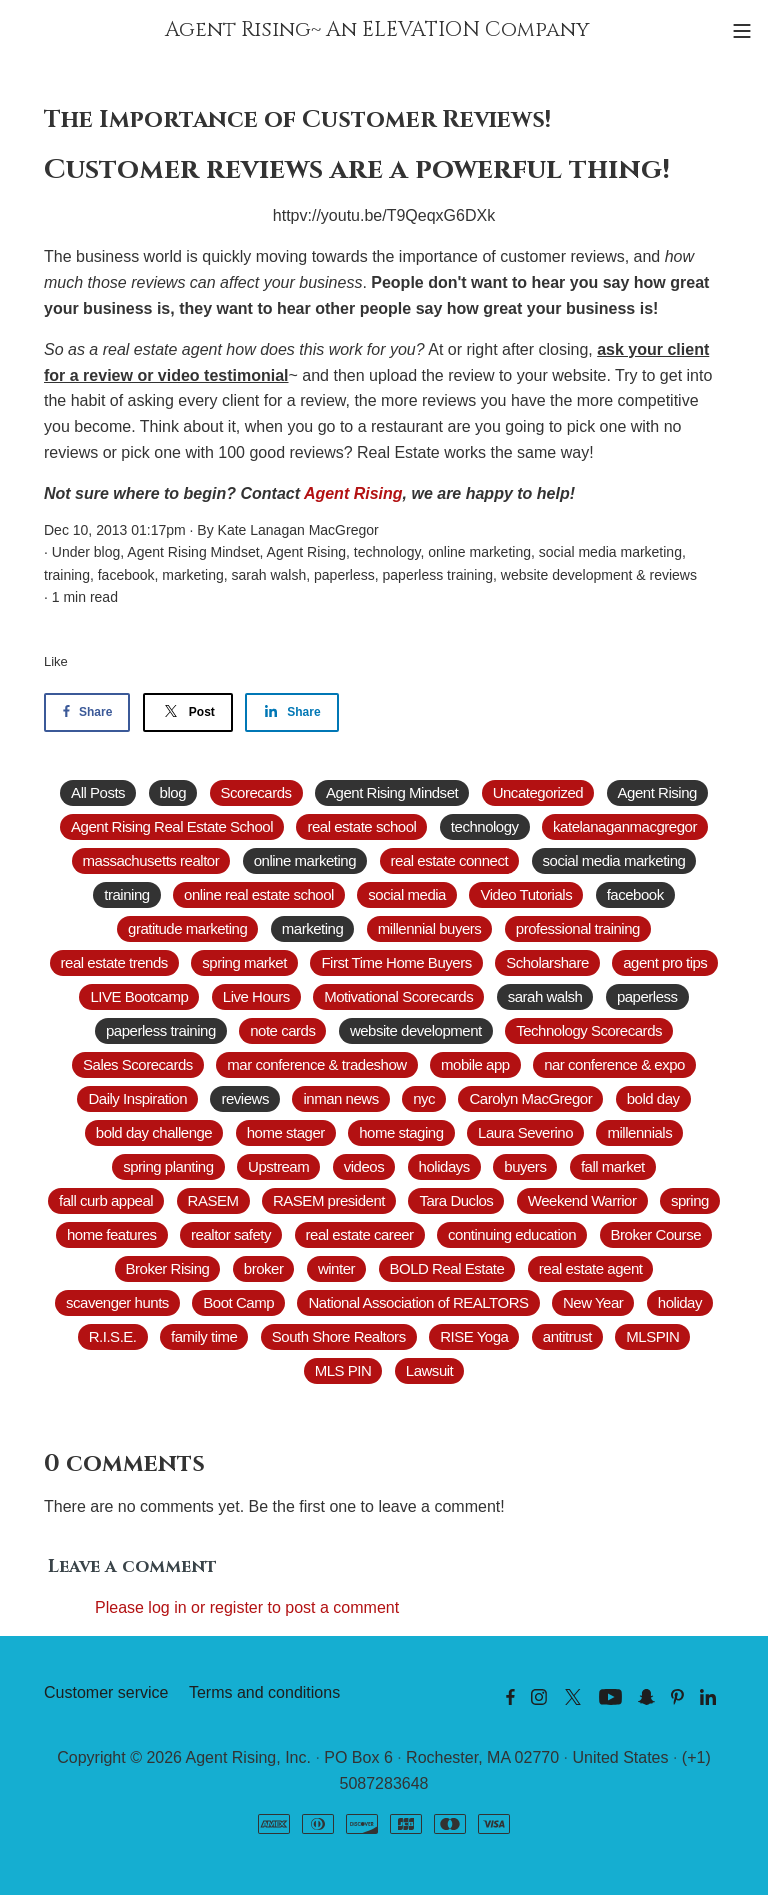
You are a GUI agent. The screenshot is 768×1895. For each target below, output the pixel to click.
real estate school (361, 826)
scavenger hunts (117, 1302)
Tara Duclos (456, 1200)
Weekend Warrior (582, 1200)
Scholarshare (547, 962)
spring (690, 1200)
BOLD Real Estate (447, 1268)
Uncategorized (538, 792)
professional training (578, 928)
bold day (653, 1098)
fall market (613, 1166)
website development (567, 575)
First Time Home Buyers (396, 962)
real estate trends (114, 962)
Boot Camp (238, 1302)
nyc (424, 1098)
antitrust (567, 1336)
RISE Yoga (474, 1336)
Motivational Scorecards (398, 996)
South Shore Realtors (339, 1336)
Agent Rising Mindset (193, 552)
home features (112, 1234)
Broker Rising (168, 1268)
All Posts (98, 792)
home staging (401, 1132)
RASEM (213, 1200)
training (67, 575)
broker (264, 1268)
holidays (444, 1166)
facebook (126, 575)
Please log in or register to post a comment (247, 1607)
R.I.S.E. (113, 1336)
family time (204, 1336)
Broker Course (656, 1234)
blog (107, 552)
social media (407, 894)
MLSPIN (652, 1336)
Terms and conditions (264, 1692)
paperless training (438, 575)
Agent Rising (353, 493)
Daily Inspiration (137, 1098)
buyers (525, 1166)
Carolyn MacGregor (530, 1098)
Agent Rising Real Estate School (172, 826)
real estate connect (450, 860)
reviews (672, 575)
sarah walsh (269, 575)
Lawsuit (430, 1370)
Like (56, 661)
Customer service (106, 1692)
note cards (282, 1030)
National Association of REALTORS (418, 1302)
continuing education (512, 1234)
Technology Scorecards (589, 1030)
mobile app (475, 1064)
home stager (286, 1132)
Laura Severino (525, 1132)
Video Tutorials (526, 894)
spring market (244, 962)
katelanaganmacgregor (625, 826)
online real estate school (259, 894)
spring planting (168, 1166)
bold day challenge (154, 1132)
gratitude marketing (187, 928)
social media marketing (610, 552)
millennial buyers (430, 928)
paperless (344, 575)
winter (336, 1268)
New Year (593, 1302)
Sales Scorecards (138, 1064)
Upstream (278, 1166)
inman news (340, 1098)
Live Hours (256, 996)
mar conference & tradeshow (316, 1064)
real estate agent (591, 1268)
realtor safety (231, 1234)
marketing (192, 575)
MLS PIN (343, 1370)
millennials (639, 1132)
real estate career (360, 1234)
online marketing (479, 552)
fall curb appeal (106, 1200)
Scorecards (256, 792)
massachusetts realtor (151, 860)
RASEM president (329, 1200)
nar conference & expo (614, 1064)
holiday (680, 1302)
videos (364, 1166)
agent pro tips (665, 962)
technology (387, 552)
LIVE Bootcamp (139, 996)
